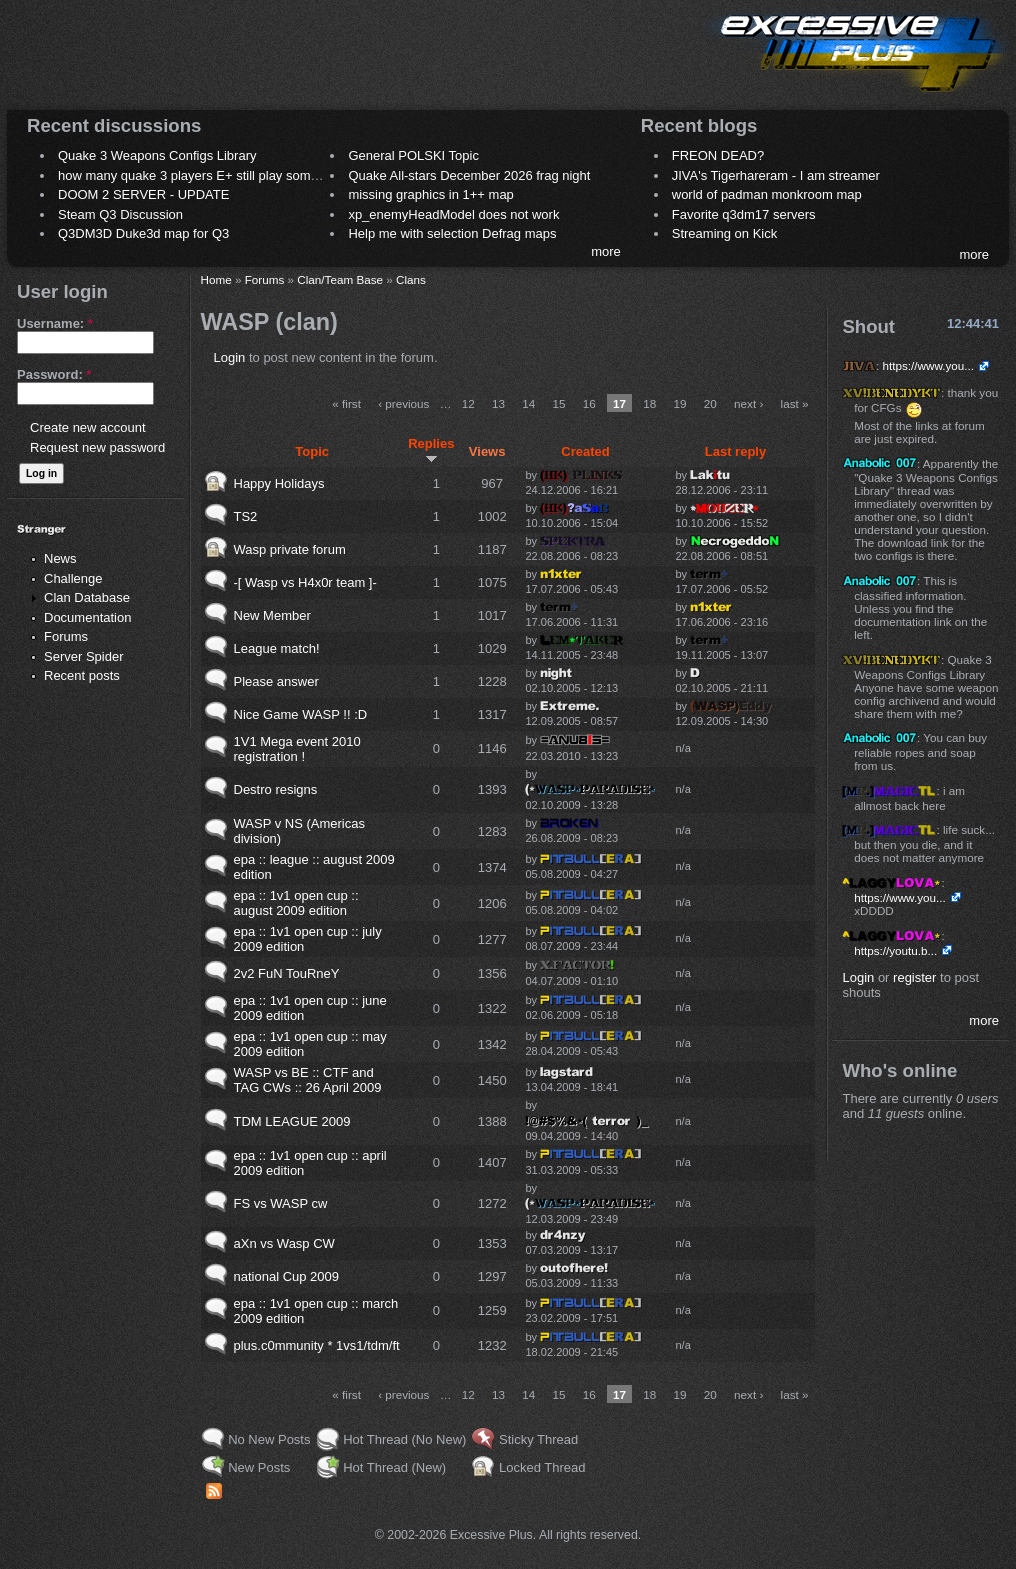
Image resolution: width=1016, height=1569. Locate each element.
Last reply (735, 451)
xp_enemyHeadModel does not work (453, 214)
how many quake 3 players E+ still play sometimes (203, 175)
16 (589, 403)
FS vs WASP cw (281, 1203)
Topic (312, 451)
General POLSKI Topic (413, 155)
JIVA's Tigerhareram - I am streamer (776, 175)
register (914, 977)
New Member (272, 615)
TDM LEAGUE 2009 (292, 1121)
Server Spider (83, 656)
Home (216, 279)
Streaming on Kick (725, 233)
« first (346, 403)
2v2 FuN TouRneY (287, 973)
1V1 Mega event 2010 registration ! (297, 749)
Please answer (276, 681)
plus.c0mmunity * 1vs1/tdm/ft (317, 1345)
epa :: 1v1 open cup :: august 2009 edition (296, 903)
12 (468, 403)
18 (649, 403)
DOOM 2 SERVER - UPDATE (143, 194)
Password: (54, 374)
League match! (277, 648)
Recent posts (82, 675)
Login (230, 357)
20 (710, 403)
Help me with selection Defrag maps (452, 233)
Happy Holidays (279, 483)
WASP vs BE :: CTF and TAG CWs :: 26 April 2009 (308, 1080)
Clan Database (87, 597)
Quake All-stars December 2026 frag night (469, 175)
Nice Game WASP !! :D (301, 714)
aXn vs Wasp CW (284, 1243)
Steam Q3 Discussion (120, 214)
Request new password (97, 447)
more (606, 251)
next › (748, 403)
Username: (55, 323)
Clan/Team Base (340, 279)
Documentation (87, 617)
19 (680, 403)
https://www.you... (928, 365)
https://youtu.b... (895, 950)
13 (498, 403)
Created (585, 451)
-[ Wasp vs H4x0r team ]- (305, 582)
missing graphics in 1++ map (430, 194)
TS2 (246, 516)
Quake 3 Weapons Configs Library (157, 155)
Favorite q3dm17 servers (744, 214)
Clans (411, 279)
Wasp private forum (290, 549)
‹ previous (403, 403)
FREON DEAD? (718, 155)
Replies (431, 450)
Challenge (73, 578)
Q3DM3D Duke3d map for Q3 (143, 233)
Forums (66, 636)
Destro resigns (276, 789)
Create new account (88, 427)
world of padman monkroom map (767, 194)
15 (558, 403)
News (60, 558)
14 (528, 403)
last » (795, 403)
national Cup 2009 (287, 1276)
